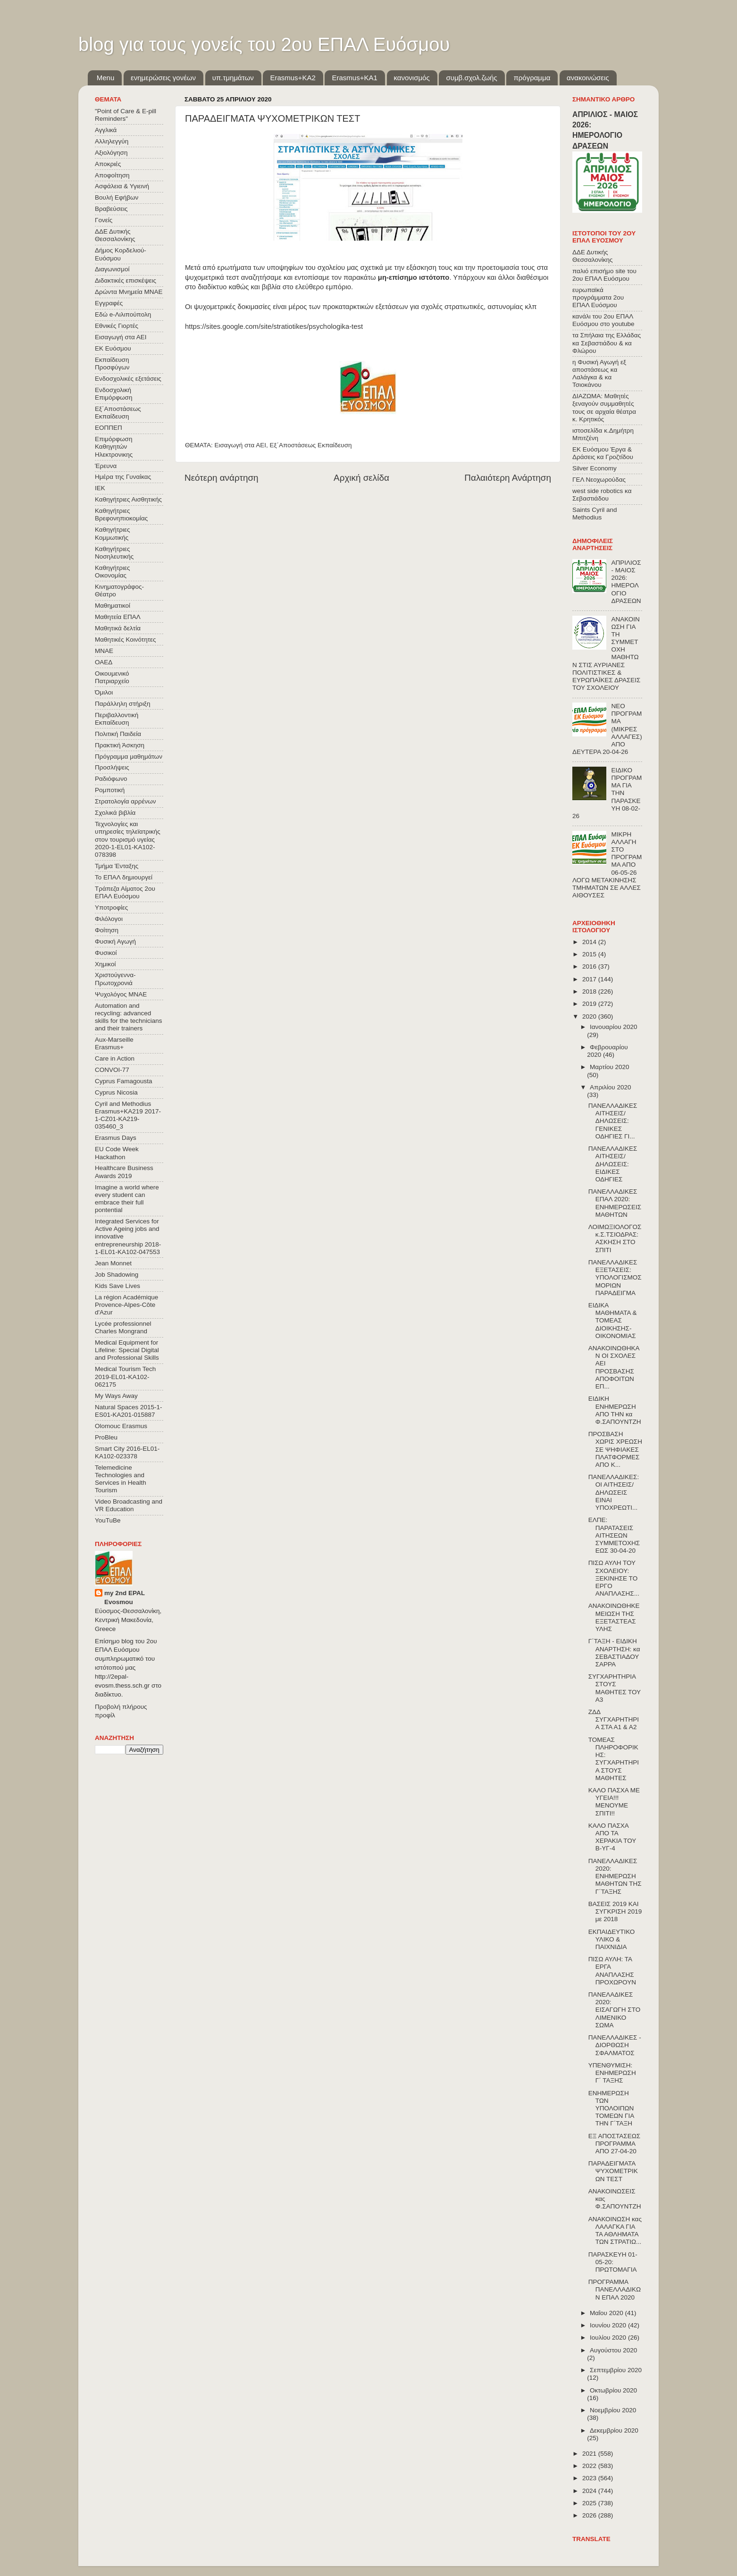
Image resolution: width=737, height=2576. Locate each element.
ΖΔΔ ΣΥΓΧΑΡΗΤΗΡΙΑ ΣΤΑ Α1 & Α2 (613, 1719)
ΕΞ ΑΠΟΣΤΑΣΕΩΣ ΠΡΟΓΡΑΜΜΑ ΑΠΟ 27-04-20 (614, 2144)
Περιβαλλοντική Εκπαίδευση (116, 718)
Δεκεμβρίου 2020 (614, 2430)
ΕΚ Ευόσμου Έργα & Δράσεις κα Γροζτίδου (602, 453)
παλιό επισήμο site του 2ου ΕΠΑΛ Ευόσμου (604, 275)
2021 (590, 2453)
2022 (590, 2465)
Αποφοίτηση (112, 175)
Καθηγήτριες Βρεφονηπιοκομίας (121, 514)
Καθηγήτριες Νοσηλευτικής (114, 552)
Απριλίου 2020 (610, 1087)
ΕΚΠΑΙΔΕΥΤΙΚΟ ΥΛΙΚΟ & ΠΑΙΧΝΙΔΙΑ (611, 1939)
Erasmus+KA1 (354, 78)
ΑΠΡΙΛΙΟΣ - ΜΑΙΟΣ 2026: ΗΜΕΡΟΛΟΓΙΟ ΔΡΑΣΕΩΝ (626, 581)
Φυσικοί (106, 952)
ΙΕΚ (100, 488)
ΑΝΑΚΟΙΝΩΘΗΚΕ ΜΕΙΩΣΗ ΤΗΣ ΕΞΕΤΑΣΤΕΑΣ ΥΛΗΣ (614, 1617)
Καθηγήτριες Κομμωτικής (112, 533)
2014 (590, 941)
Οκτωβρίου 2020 (613, 2390)
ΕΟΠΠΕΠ (108, 427)
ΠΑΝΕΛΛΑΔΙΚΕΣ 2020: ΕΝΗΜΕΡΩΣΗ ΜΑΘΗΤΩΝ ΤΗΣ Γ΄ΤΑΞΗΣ (615, 1876)
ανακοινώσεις (588, 78)
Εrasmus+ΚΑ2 (292, 78)
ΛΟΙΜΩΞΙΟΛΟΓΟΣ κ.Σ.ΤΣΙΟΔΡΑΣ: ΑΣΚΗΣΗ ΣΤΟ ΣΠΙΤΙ (615, 1238)
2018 (590, 991)
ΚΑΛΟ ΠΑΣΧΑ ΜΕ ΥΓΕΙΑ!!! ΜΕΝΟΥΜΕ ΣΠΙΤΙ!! (614, 1802)
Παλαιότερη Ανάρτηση (507, 478)
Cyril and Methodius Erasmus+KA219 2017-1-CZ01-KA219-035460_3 (128, 1115)
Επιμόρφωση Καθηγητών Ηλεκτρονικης (114, 446)
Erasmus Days (115, 1137)
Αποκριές (108, 163)
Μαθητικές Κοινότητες (125, 639)
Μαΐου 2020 (607, 2313)
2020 (590, 1016)
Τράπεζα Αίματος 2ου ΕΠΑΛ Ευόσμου (125, 892)
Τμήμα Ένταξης (116, 866)
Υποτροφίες (111, 907)
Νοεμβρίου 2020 (613, 2410)
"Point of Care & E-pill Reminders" (125, 115)
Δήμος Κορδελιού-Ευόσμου (120, 254)
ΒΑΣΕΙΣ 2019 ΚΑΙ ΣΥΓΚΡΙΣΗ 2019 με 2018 (615, 1911)
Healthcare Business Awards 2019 (124, 1171)
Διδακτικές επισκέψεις (125, 280)
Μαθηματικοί (112, 605)
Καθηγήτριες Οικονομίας (112, 571)
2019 (590, 1003)
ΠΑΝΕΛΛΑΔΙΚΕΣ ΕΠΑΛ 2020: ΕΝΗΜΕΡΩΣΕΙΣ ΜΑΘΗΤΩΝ (614, 1203)
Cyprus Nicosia (116, 1092)
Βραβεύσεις (111, 208)
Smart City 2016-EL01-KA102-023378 (127, 1452)
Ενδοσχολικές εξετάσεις (128, 378)
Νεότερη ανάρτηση (221, 478)
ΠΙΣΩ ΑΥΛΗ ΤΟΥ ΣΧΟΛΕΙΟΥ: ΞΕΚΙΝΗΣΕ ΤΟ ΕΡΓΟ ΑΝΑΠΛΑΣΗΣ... (613, 1578)
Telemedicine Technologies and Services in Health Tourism (120, 1479)
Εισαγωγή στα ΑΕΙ (240, 445)
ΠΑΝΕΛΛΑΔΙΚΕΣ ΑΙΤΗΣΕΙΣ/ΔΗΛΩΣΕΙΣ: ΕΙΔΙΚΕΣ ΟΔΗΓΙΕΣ (612, 1164)
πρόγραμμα (531, 78)
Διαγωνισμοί (112, 269)
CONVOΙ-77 (112, 1069)
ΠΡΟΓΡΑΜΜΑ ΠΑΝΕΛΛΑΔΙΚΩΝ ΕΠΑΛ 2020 (614, 2289)
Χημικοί (105, 964)
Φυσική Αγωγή (115, 941)
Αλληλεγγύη (111, 141)
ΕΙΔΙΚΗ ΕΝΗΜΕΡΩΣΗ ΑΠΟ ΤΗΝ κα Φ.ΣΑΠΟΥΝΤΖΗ (614, 1410)
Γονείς (103, 220)
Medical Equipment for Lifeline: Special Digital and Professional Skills (127, 1350)
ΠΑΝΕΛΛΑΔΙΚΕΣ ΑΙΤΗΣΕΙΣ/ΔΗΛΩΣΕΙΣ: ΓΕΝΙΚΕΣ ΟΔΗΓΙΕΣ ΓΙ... (612, 1121)
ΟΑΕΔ (103, 662)
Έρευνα (106, 465)
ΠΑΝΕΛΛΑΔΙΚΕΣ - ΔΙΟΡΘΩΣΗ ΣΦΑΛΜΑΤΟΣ (614, 2045)
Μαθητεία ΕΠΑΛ (118, 616)
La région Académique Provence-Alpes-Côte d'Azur (126, 1305)
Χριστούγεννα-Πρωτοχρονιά (115, 978)
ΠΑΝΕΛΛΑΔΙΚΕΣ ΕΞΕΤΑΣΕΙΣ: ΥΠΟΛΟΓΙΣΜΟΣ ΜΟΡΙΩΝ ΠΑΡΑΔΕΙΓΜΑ (615, 1277)
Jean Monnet (113, 1263)
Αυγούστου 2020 (613, 2350)
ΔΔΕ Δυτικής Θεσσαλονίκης (115, 235)
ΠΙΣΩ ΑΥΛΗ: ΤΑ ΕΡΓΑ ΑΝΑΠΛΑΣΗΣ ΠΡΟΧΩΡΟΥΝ (612, 1971)
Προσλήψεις (112, 767)
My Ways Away (116, 1395)
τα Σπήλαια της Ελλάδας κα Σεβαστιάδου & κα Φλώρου (606, 343)
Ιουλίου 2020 (609, 2337)
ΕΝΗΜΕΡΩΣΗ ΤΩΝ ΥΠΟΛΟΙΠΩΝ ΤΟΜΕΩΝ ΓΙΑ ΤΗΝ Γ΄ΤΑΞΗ (611, 2108)
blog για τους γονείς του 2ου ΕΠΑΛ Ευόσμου (264, 44)
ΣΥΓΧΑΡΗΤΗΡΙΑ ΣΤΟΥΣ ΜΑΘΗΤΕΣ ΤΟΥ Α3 (614, 1688)
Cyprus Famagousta (123, 1081)
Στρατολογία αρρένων (125, 801)
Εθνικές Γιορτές (116, 325)
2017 (590, 979)
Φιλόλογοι (109, 918)
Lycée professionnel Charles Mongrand (123, 1327)
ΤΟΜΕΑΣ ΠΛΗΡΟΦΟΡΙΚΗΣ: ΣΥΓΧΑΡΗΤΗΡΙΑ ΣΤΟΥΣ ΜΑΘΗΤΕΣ (613, 1758)
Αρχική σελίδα (361, 478)
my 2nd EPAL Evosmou (124, 1597)
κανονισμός (412, 78)
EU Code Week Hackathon (117, 1153)
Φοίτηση (106, 930)
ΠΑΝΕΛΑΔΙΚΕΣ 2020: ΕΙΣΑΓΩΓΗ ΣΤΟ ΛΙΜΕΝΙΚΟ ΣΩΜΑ (614, 2010)
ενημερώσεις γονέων (163, 78)
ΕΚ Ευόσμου (113, 348)
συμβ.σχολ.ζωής (471, 78)
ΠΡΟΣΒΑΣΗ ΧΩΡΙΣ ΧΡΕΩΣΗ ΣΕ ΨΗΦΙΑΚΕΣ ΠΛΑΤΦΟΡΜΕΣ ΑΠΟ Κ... (615, 1449)
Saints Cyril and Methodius (594, 513)
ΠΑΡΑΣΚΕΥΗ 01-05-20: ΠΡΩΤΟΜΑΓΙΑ (612, 2262)
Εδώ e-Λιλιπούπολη (123, 314)
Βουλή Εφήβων (116, 197)
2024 (590, 2490)
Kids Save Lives (117, 1285)
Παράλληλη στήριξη (122, 703)
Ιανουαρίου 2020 (613, 1026)
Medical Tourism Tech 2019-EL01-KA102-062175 (125, 1376)
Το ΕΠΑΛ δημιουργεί (123, 877)
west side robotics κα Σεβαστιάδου (601, 494)
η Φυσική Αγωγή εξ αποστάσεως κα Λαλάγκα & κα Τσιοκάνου (599, 374)
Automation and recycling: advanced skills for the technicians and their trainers (128, 1017)
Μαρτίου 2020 (609, 1067)
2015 (590, 954)
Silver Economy (594, 468)
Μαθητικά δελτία (118, 628)
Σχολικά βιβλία (115, 812)
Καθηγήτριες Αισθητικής (128, 499)
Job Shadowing (116, 1274)
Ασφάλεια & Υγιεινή (122, 186)
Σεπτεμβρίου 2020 (616, 2370)
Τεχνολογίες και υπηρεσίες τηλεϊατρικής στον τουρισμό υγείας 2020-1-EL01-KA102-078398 (127, 839)
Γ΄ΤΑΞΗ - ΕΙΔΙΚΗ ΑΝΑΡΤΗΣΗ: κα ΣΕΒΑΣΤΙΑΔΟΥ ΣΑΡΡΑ (614, 1653)
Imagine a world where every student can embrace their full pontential (127, 1199)
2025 (590, 2503)
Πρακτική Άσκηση (119, 745)
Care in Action (114, 1058)
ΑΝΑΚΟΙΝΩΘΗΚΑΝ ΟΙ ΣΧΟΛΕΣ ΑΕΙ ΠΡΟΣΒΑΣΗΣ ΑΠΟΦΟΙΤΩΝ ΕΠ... (614, 1367)
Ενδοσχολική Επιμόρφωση (113, 393)
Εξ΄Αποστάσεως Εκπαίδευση (311, 445)
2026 (590, 2515)
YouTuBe (108, 1520)
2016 (590, 966)
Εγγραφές (109, 303)
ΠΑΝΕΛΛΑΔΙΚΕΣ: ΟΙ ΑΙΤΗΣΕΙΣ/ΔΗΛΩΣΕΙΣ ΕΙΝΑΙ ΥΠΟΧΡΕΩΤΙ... (613, 1492)
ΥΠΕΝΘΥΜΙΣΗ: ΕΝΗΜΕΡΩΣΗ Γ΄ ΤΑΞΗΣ (612, 2073)
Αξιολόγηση (111, 152)
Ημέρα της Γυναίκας (123, 476)
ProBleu (106, 1437)
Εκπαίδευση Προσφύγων (112, 363)
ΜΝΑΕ (104, 650)
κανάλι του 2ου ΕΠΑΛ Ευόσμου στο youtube (603, 320)
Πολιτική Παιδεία (118, 733)
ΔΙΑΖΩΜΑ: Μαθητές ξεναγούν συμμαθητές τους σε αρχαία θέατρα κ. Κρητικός (604, 408)
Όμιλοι (104, 692)
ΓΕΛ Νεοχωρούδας (599, 479)
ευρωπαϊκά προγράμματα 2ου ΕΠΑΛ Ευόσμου (598, 297)
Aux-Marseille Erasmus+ (114, 1043)
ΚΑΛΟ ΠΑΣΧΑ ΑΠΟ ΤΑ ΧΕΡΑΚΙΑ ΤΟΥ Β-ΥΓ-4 (612, 1837)
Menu (106, 78)
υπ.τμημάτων (233, 78)
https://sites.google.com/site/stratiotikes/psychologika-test (274, 326)
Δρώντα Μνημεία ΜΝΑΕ (129, 291)
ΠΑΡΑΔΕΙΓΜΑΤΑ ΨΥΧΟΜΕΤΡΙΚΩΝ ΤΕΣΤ (613, 2171)
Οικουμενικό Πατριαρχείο (112, 677)
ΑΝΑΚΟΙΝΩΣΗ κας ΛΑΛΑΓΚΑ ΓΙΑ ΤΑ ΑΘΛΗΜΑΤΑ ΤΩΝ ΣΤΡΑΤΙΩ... (615, 2231)
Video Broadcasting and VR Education (128, 1505)
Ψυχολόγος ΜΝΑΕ (121, 994)
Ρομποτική (110, 790)
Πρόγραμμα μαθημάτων (128, 756)
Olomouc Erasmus (121, 1426)
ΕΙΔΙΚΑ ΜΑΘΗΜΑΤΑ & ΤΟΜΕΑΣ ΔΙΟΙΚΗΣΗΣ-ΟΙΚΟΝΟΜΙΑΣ (612, 1320)
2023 (590, 2478)
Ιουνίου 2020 (609, 2325)
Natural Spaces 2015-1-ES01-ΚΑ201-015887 (128, 1411)
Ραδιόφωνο (111, 778)
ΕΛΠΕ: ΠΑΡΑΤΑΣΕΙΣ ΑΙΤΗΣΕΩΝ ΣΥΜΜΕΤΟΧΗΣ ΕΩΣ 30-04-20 (614, 1535)
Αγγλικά (106, 130)
